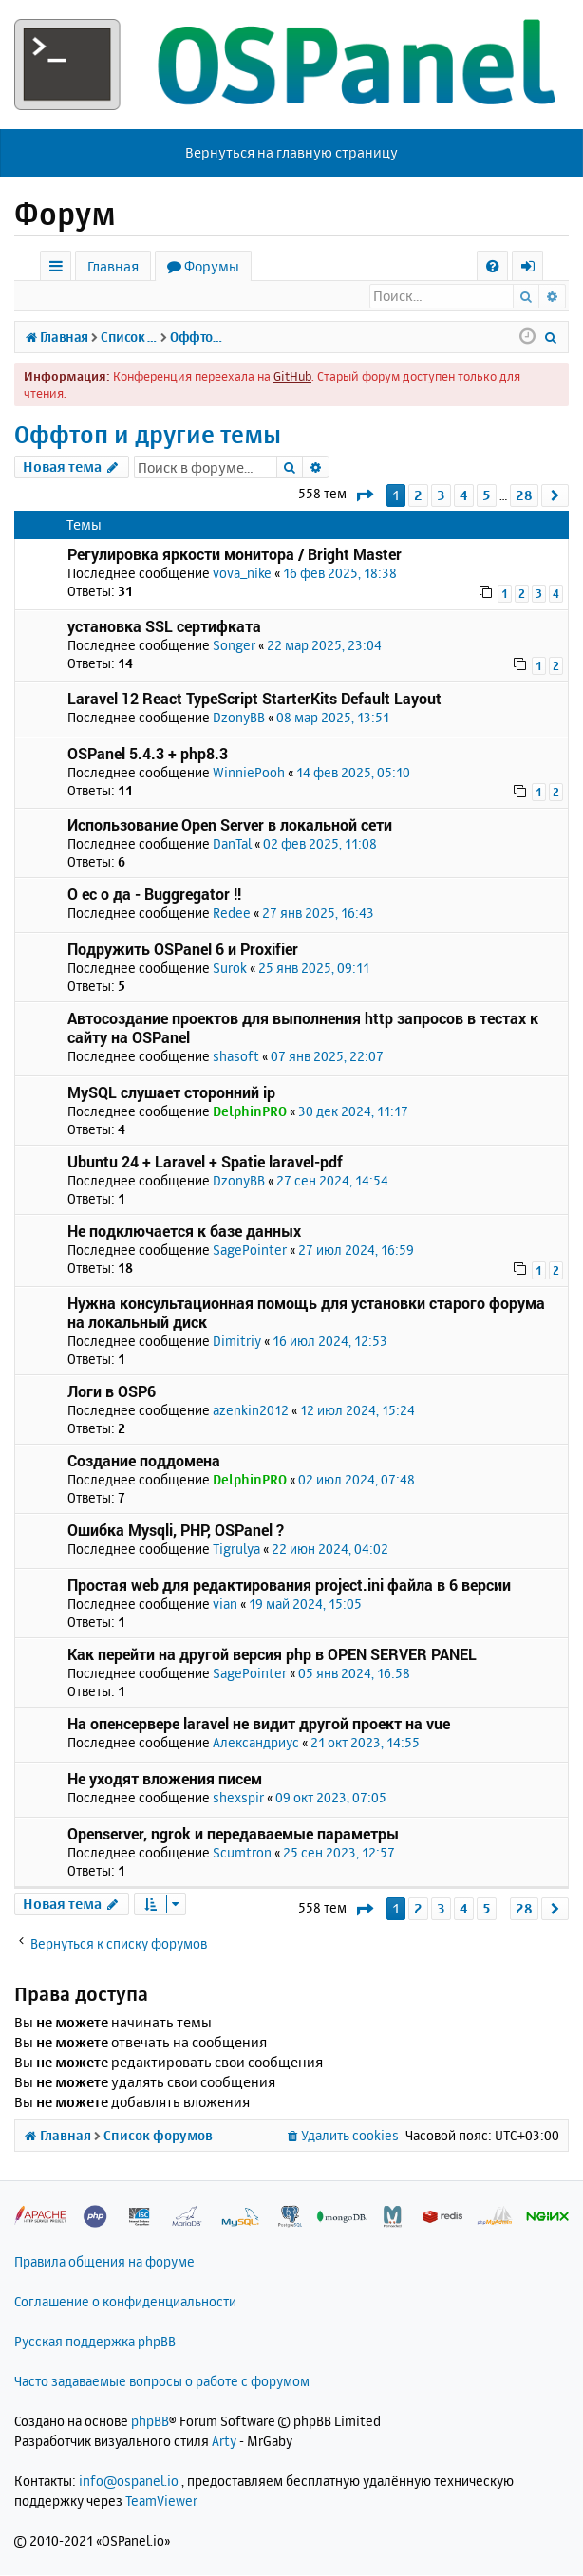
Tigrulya (236, 1549)
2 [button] (418, 496)
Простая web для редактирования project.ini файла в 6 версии (289, 1586)
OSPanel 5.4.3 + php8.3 (147, 754)
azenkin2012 (251, 1411)
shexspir (238, 1798)
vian (225, 1604)
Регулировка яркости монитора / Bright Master (234, 555)
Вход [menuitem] (534, 269)
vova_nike (242, 574)
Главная (113, 266)
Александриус (256, 1743)
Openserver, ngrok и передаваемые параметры (233, 1834)
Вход (51, 296)
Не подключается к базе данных (184, 1231)
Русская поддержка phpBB (95, 2342)
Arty (224, 2442)
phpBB (150, 2422)
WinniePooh (249, 773)
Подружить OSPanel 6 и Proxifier (182, 950)
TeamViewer (161, 2501)
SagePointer (250, 1250)
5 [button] (486, 496)
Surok (230, 969)
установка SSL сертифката (164, 627)
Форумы (211, 266)
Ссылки (59, 269)
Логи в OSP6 (111, 1392)
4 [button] (464, 496)
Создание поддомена (143, 1461)
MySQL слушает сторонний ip (171, 1093)
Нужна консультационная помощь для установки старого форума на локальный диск (306, 1313)
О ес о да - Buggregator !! (154, 895)
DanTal (232, 844)
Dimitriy (237, 1342)
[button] (364, 496)
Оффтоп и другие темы (147, 435)
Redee (232, 913)
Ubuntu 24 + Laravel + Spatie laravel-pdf (205, 1162)
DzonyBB (239, 718)
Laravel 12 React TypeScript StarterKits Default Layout (254, 699)
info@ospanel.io (129, 2481)
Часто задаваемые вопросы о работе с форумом (162, 2382)
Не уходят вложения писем (164, 1779)
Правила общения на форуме (104, 2262)
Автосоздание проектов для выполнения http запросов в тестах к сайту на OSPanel (302, 1028)
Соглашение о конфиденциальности (125, 2302)
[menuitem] (492, 266)
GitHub (292, 376)
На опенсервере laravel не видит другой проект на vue (258, 1724)
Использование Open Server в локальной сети (229, 825)
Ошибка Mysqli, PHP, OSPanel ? (175, 1530)
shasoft (236, 1057)
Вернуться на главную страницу (291, 152)
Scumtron (242, 1853)
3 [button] (441, 496)
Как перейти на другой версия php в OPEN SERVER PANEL (272, 1655)
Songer (234, 646)
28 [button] (524, 496)
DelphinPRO (250, 1112)
